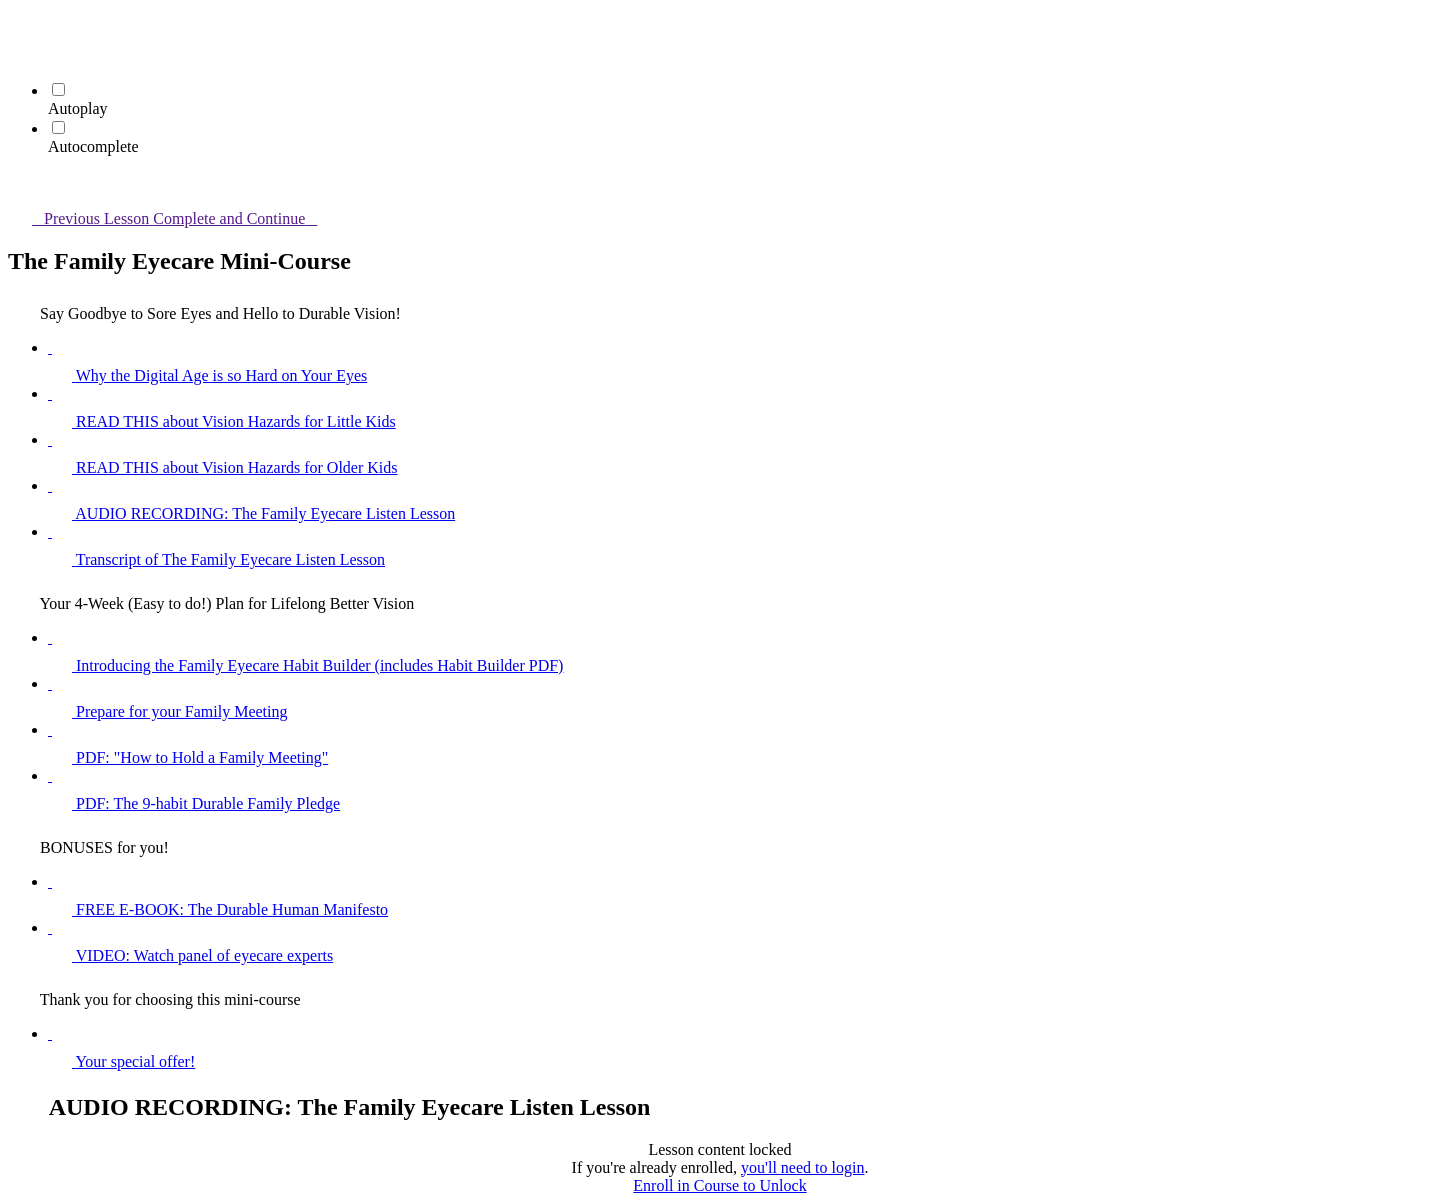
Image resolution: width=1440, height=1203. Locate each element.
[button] (20, 26)
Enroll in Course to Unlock (719, 1185)
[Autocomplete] (58, 127)
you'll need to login (802, 1167)
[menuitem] (20, 54)
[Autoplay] (58, 89)
